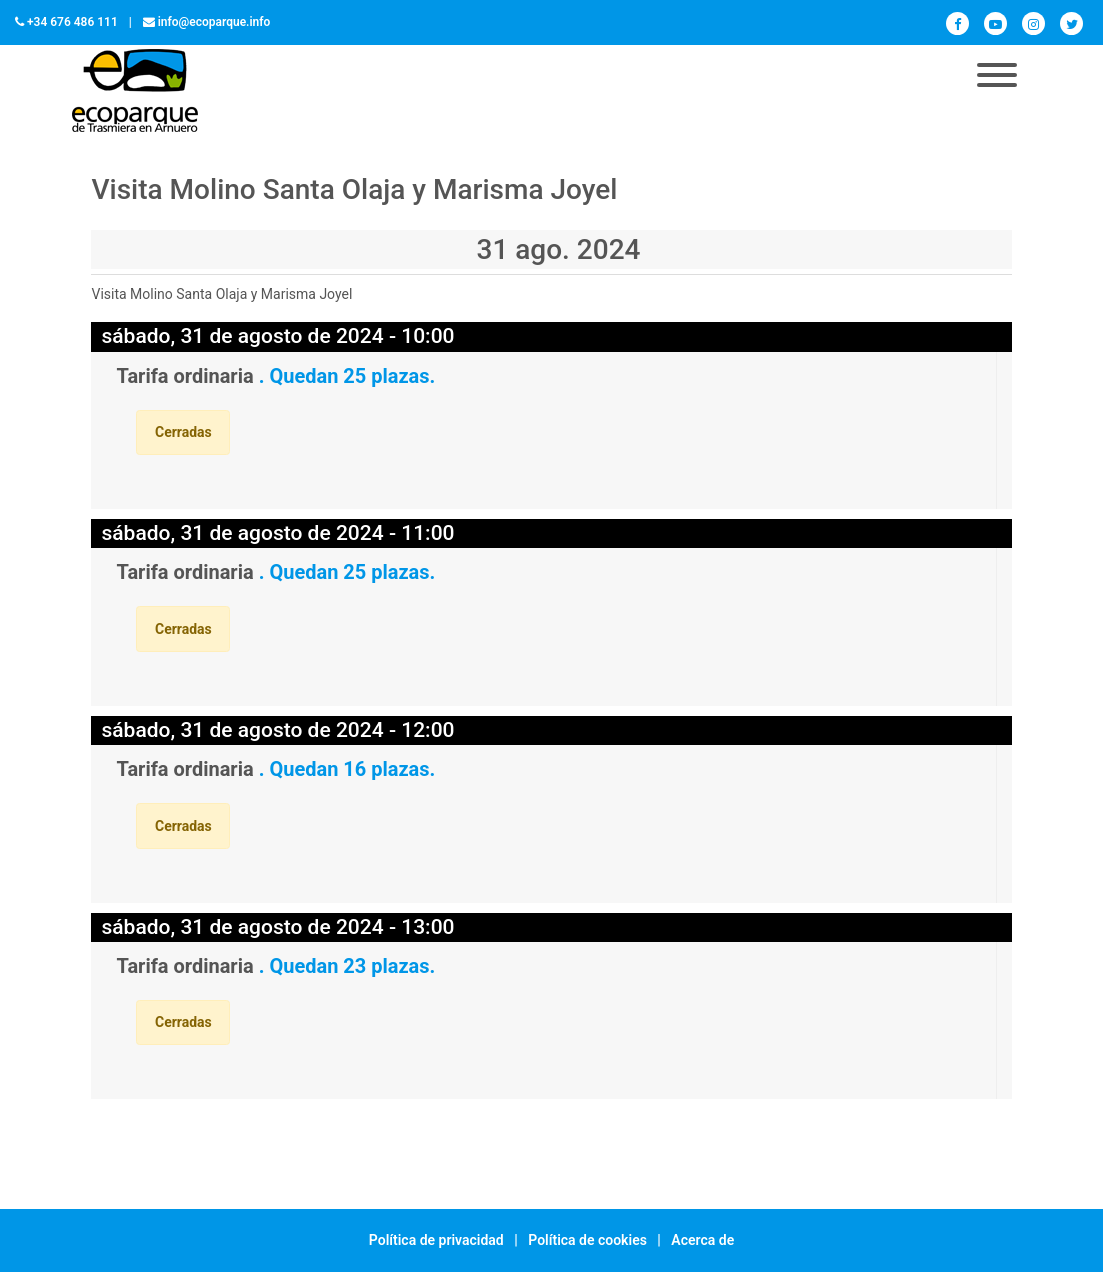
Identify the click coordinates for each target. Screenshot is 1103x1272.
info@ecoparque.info (214, 22)
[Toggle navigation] (997, 77)
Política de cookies (587, 1240)
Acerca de (702, 1240)
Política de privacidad (436, 1240)
